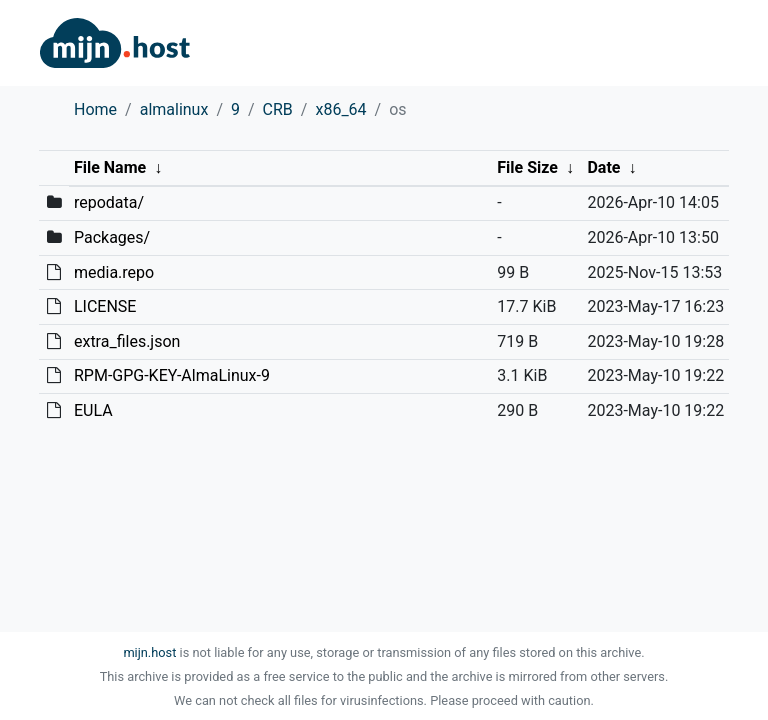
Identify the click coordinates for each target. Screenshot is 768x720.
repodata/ (109, 202)
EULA (93, 410)
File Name (110, 167)
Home (95, 109)
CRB (278, 109)
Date (603, 167)
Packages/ (112, 237)
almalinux (174, 109)
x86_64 (340, 109)
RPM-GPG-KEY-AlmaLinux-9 (172, 375)
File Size (527, 167)
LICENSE (105, 306)
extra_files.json (127, 341)
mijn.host (149, 652)
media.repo (114, 272)
